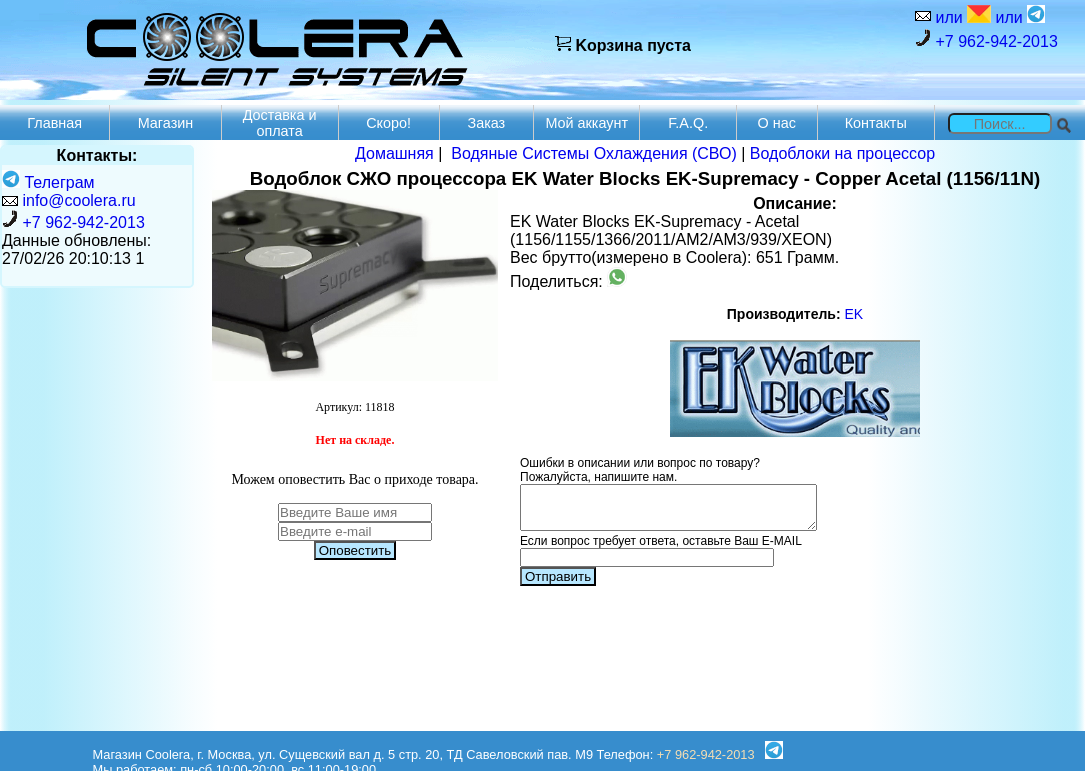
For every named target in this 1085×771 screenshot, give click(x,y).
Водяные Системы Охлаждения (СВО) (594, 153)
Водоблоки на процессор (842, 153)
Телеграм (48, 182)
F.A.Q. (688, 123)
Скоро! (388, 123)
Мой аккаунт (586, 123)
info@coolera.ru (78, 200)
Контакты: (97, 155)
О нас (777, 123)
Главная (54, 123)
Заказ (486, 123)
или (961, 15)
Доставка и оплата (280, 123)
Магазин (166, 123)
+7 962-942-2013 (986, 39)
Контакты (876, 123)
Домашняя (394, 153)
